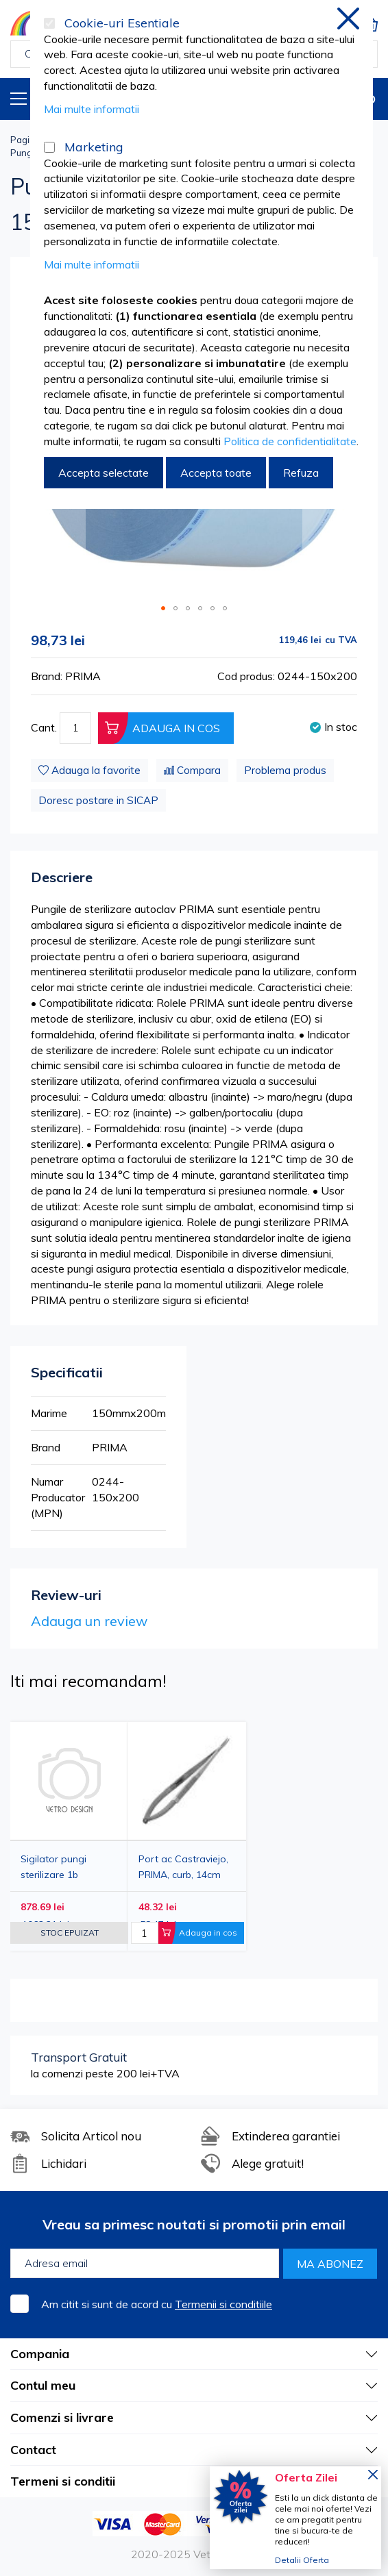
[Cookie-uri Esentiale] (49, 23)
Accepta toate (216, 472)
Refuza (301, 472)
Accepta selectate (103, 472)
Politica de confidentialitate (289, 441)
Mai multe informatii (91, 109)
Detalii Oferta (302, 2560)
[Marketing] (49, 147)
